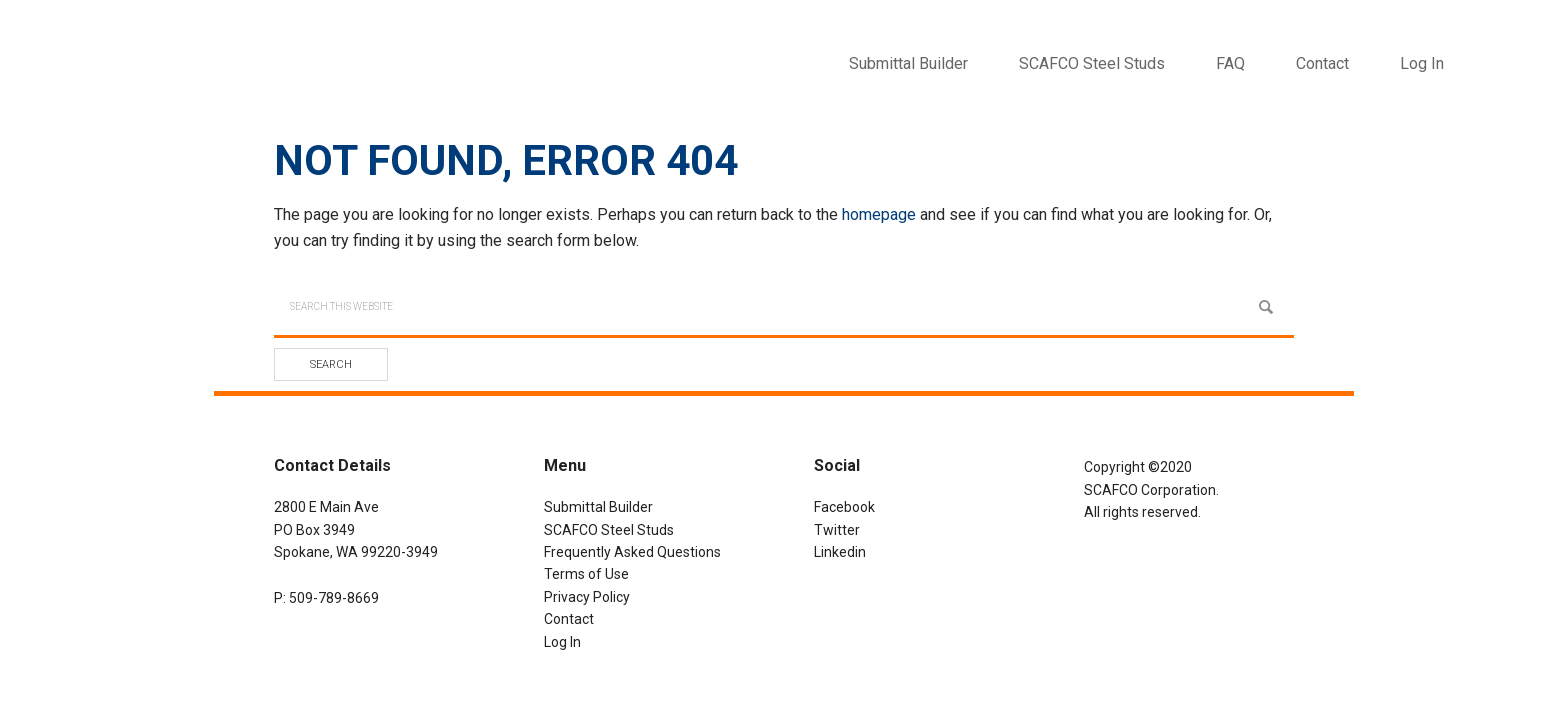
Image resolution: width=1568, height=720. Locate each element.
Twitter (837, 530)
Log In (1422, 63)
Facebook (844, 507)
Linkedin (840, 552)
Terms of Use (586, 574)
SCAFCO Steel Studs (609, 530)
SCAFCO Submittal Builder (230, 50)
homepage (879, 214)
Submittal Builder (598, 507)
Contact (569, 619)
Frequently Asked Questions (632, 552)
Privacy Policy (587, 597)
